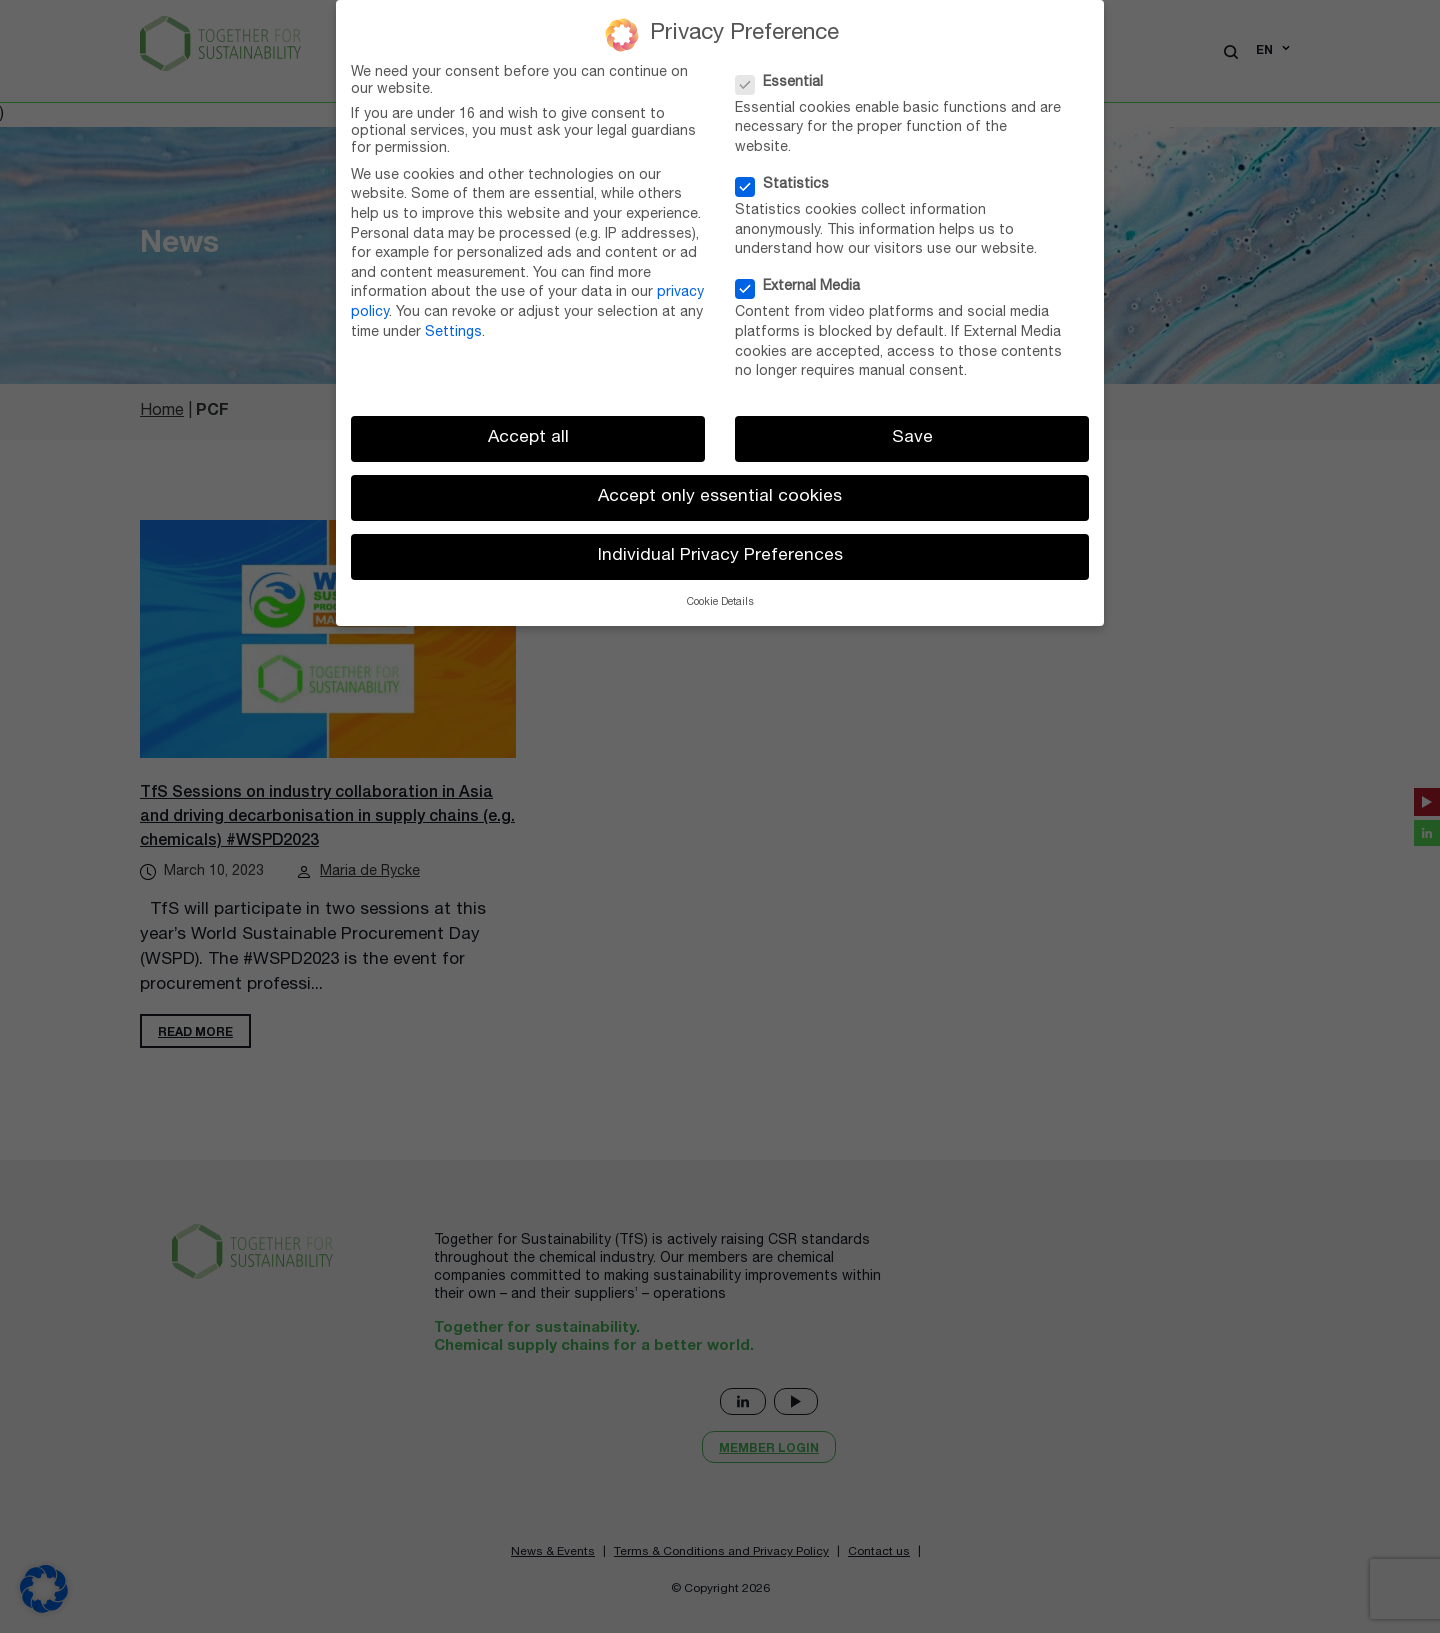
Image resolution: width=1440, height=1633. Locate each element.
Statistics (788, 185)
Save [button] (912, 438)
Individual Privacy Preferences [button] (720, 556)
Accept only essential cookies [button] (720, 497)
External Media (804, 287)
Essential (785, 83)
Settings (453, 333)
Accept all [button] (528, 438)
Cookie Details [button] (720, 603)
